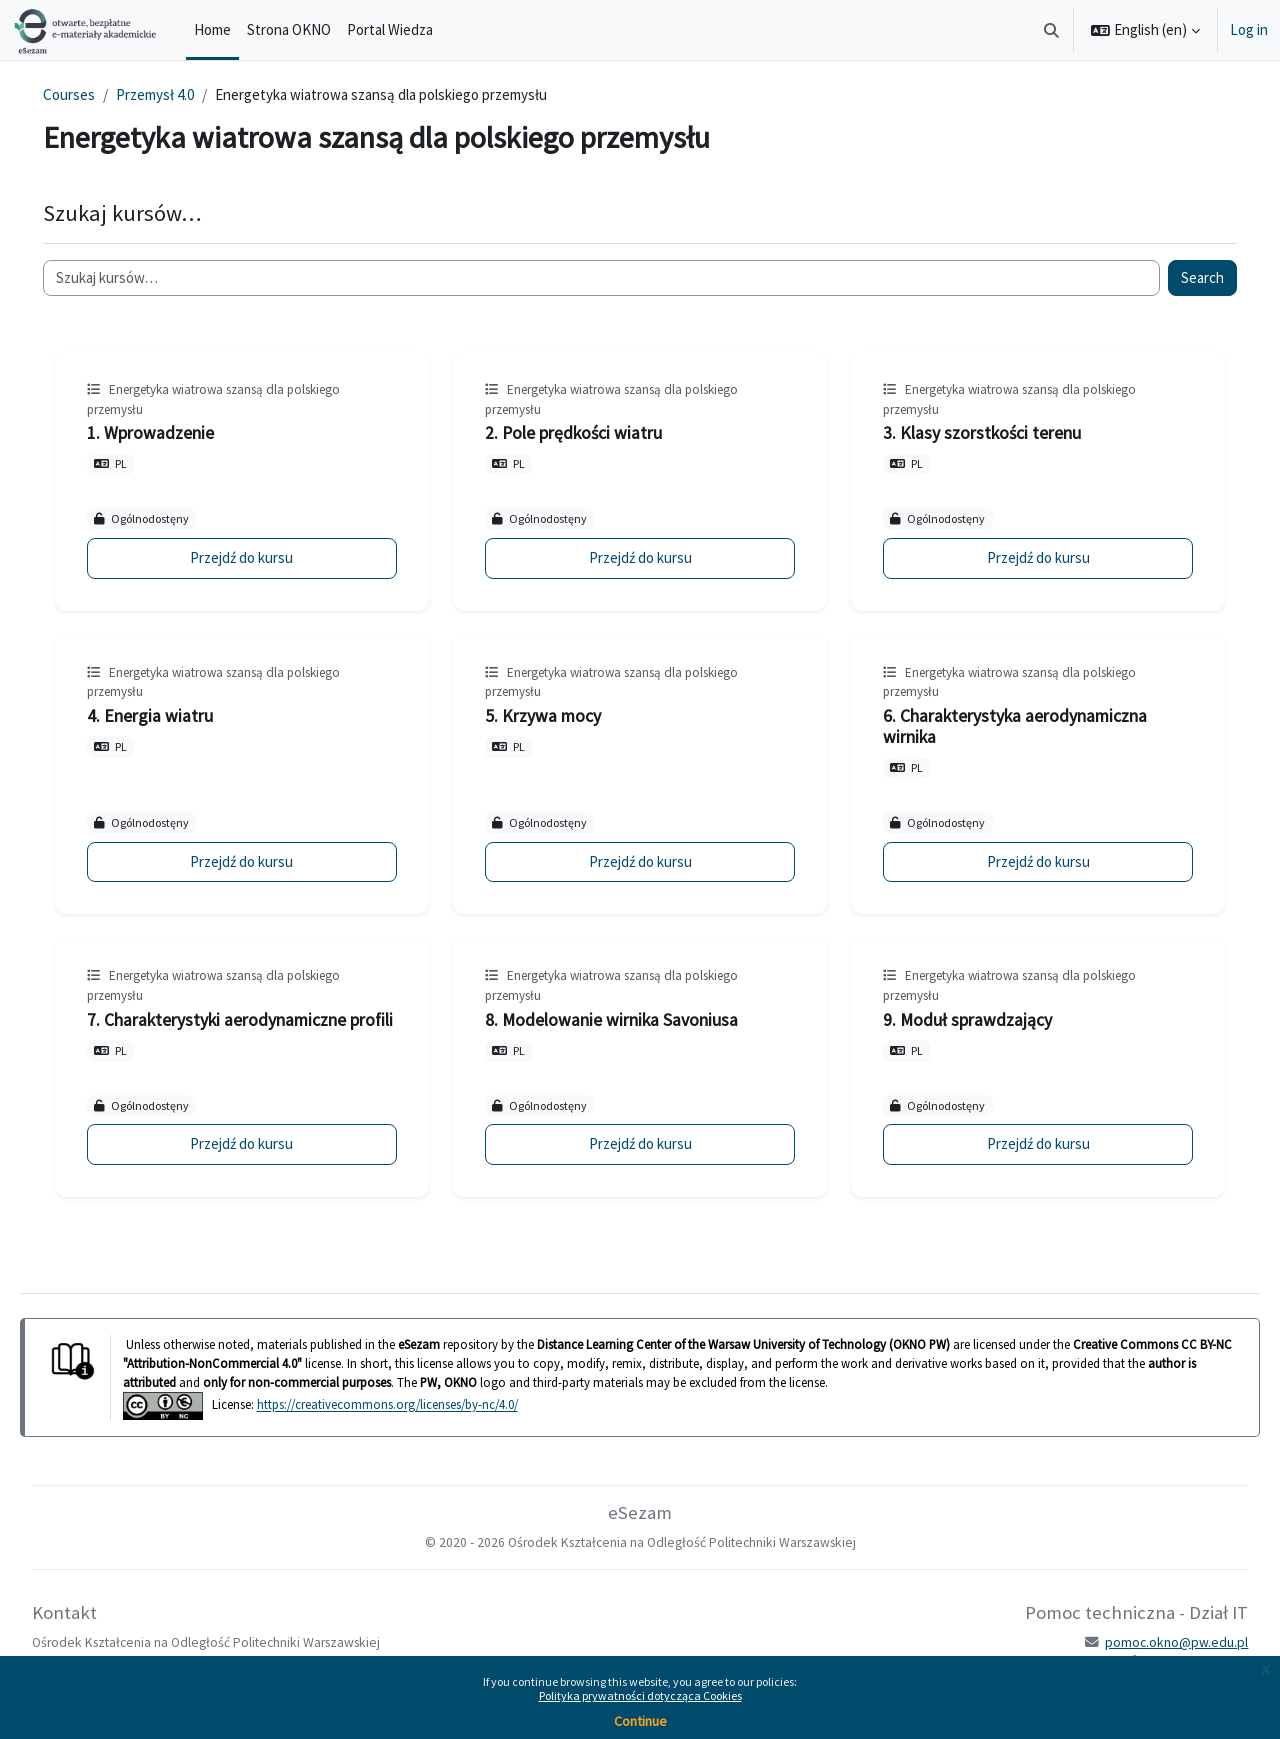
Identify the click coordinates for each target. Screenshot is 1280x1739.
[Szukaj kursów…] (601, 278)
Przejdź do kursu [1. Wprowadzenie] (260, 557)
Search (1174, 277)
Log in (1249, 29)
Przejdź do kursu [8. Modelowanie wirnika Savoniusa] (639, 1164)
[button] (1052, 30)
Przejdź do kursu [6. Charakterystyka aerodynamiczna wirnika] (1019, 861)
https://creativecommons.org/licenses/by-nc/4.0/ (415, 1426)
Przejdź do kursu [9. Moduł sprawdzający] (1019, 1164)
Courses (97, 94)
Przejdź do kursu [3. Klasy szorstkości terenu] (1019, 557)
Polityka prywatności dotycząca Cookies (640, 1695)
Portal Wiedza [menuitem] (390, 29)
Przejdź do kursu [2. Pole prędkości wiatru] (639, 557)
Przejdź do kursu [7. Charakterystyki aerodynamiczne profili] (260, 1164)
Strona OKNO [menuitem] (289, 29)
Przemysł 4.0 (183, 94)
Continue (640, 1721)
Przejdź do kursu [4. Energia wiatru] (260, 861)
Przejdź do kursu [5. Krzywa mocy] (639, 861)
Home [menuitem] (212, 29)
